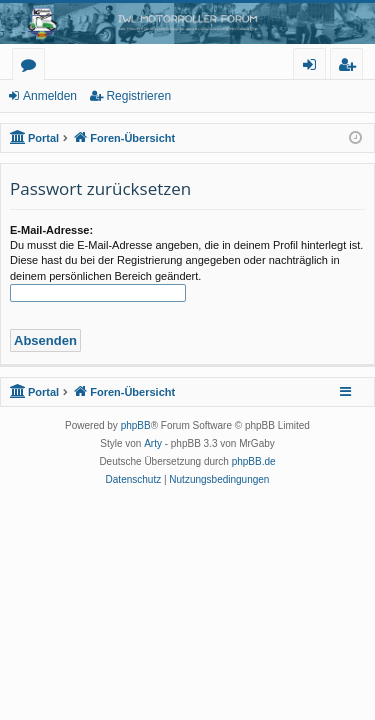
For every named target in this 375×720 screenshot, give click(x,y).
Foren (32, 67)
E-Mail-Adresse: (51, 230)
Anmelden (50, 96)
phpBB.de (254, 461)
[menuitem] (134, 480)
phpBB (136, 425)
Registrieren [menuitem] (351, 67)
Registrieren (138, 96)
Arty (153, 443)
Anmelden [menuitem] (315, 67)
